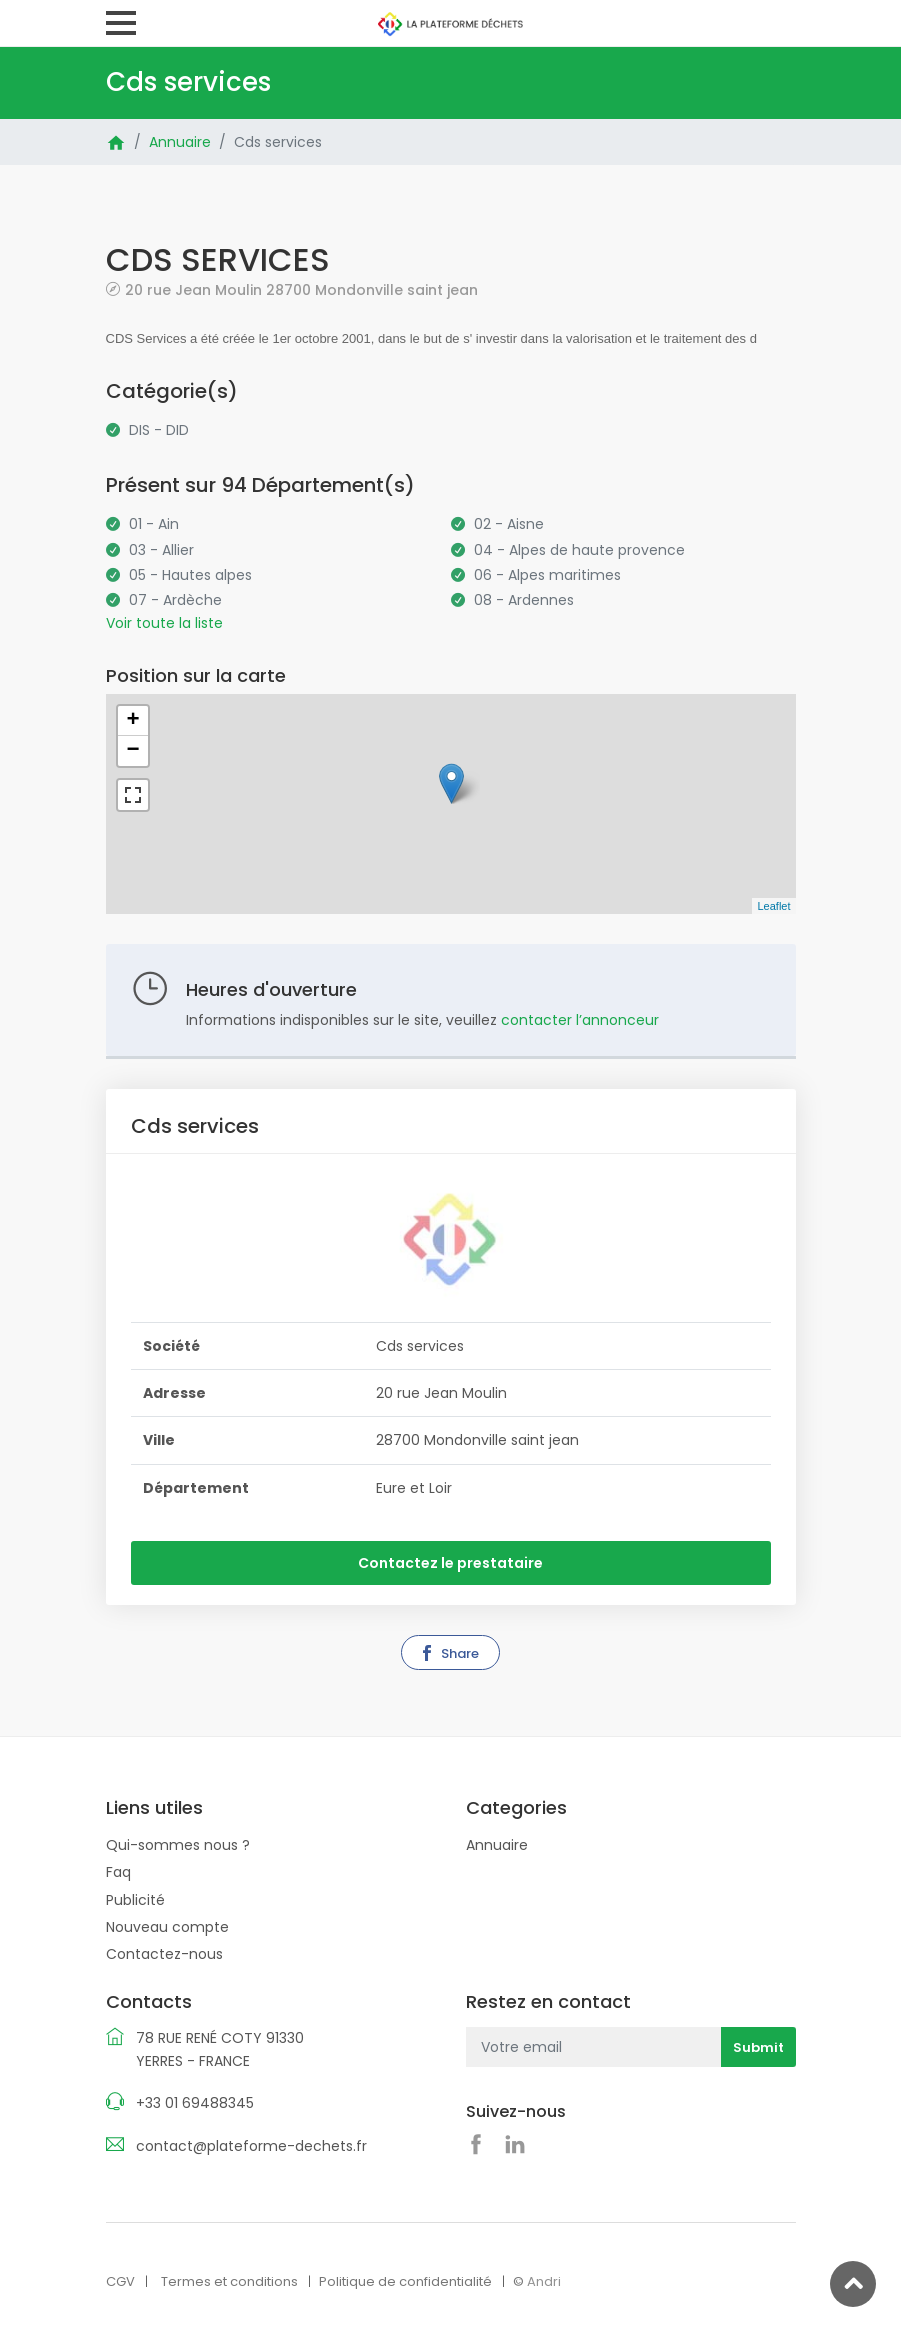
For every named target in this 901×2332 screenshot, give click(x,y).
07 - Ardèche (175, 600)
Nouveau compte (167, 1927)
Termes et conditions (229, 2281)
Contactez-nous (164, 1954)
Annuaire (180, 142)
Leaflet (773, 906)
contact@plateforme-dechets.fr (251, 2146)
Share (449, 1653)
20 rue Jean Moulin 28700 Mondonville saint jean (301, 289)
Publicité (135, 1900)
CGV (120, 2281)
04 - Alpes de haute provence (579, 550)
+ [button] (132, 721)
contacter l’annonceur (580, 1020)
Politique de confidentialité (405, 2281)
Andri (544, 2281)
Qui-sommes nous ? (178, 1845)
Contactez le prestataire (450, 1563)
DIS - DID (159, 430)
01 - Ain (154, 524)
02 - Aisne (509, 524)
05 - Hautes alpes (190, 575)
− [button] (132, 751)
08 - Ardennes (524, 600)
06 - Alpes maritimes (547, 575)
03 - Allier (161, 550)
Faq (118, 1872)
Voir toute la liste (164, 623)
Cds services (278, 142)
